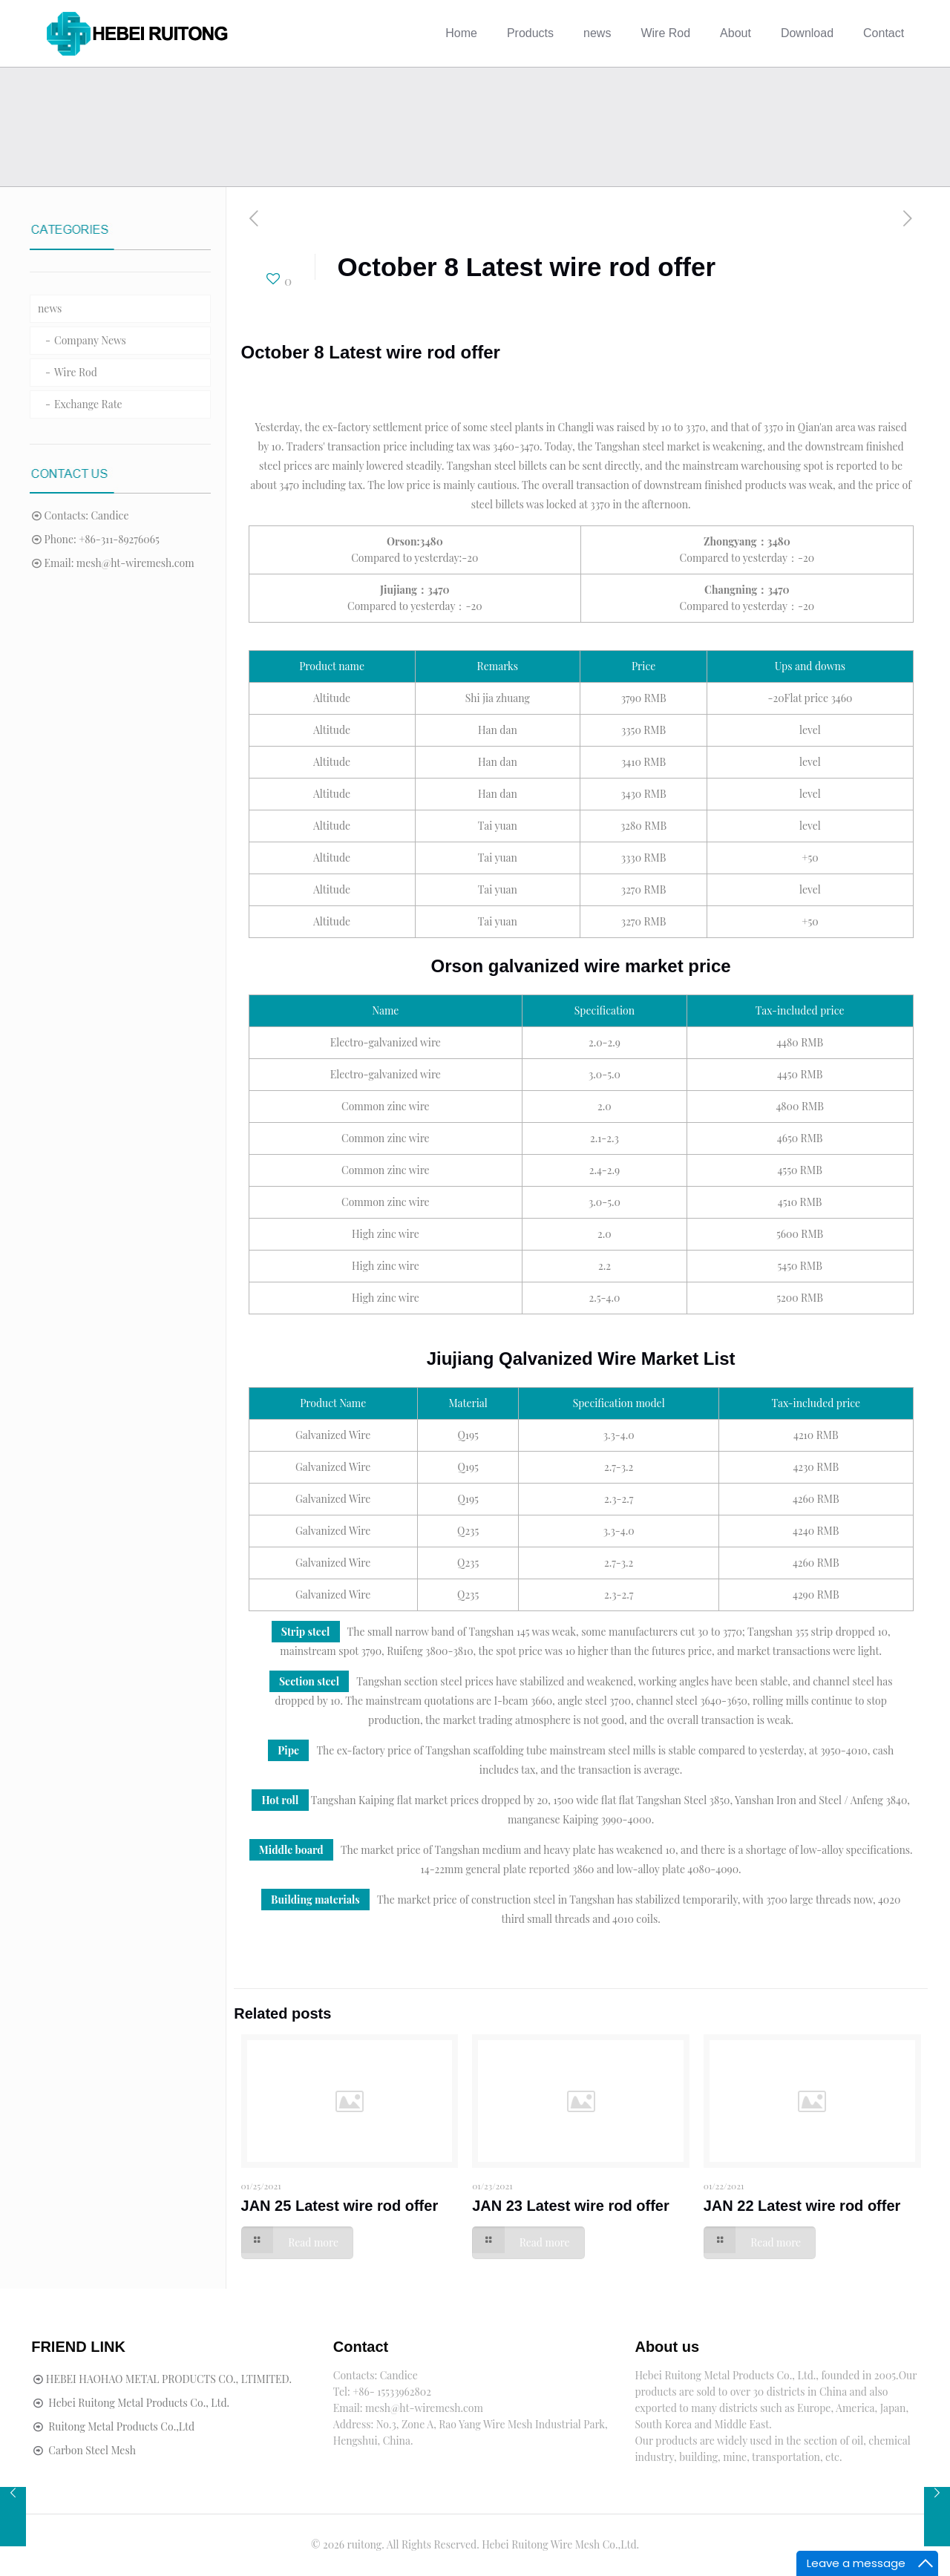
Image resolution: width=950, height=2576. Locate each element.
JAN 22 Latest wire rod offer (802, 2206)
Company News (90, 340)
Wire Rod (75, 372)
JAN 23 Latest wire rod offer (570, 2206)
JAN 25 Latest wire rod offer (340, 2206)
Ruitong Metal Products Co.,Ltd (121, 2426)
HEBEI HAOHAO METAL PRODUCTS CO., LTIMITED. (169, 2379)
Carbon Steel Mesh (92, 2450)
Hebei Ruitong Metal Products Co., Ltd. (138, 2403)
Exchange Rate (88, 404)
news (50, 308)
